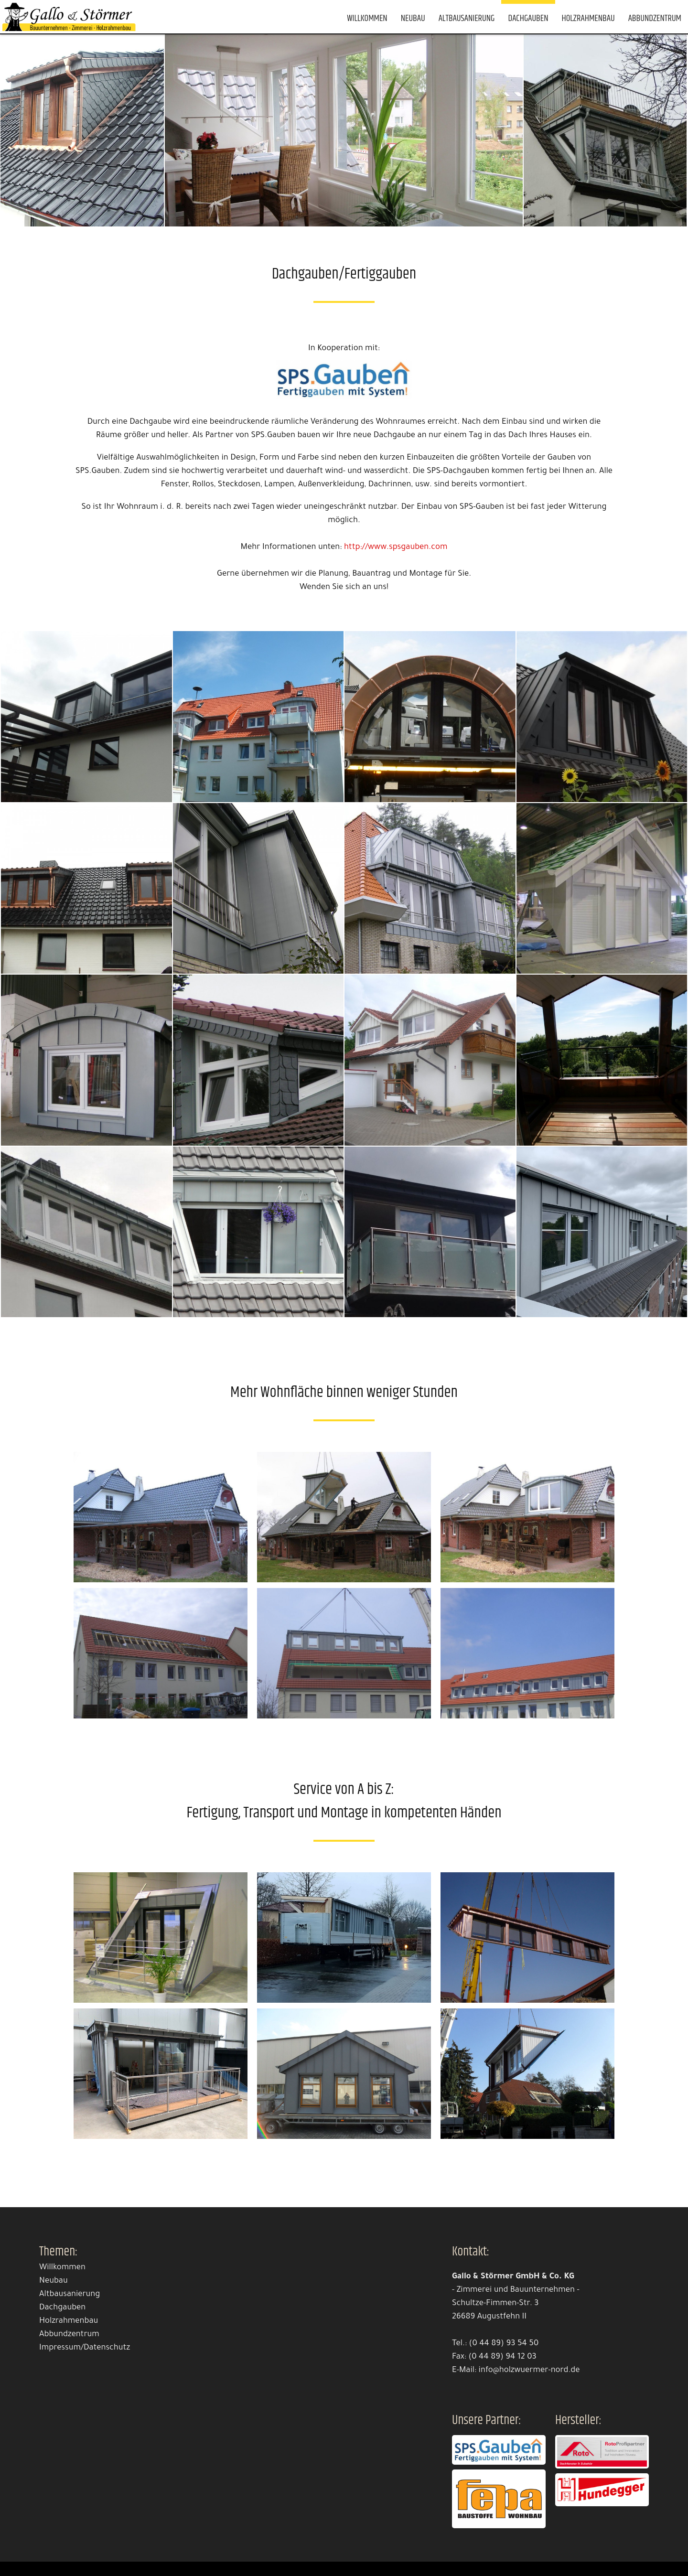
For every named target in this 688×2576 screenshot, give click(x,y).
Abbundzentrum (654, 18)
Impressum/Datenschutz (84, 2348)
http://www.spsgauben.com (396, 547)
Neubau (413, 18)
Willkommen (367, 18)
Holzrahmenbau (588, 18)
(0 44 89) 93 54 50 (504, 2344)
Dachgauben (528, 18)
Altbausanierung (467, 18)
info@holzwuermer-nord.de (529, 2370)
